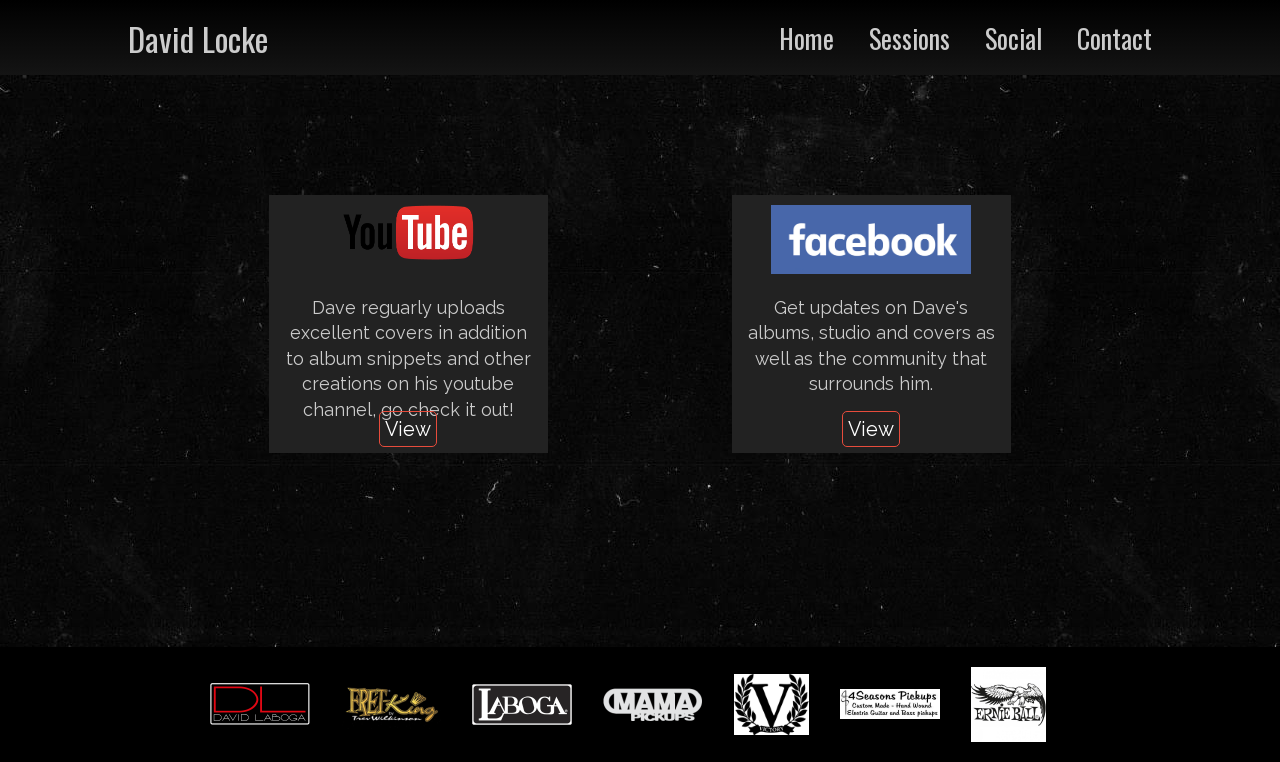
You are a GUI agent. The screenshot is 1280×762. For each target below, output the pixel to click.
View (408, 429)
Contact (1114, 38)
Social (1013, 38)
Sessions (909, 38)
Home (806, 38)
